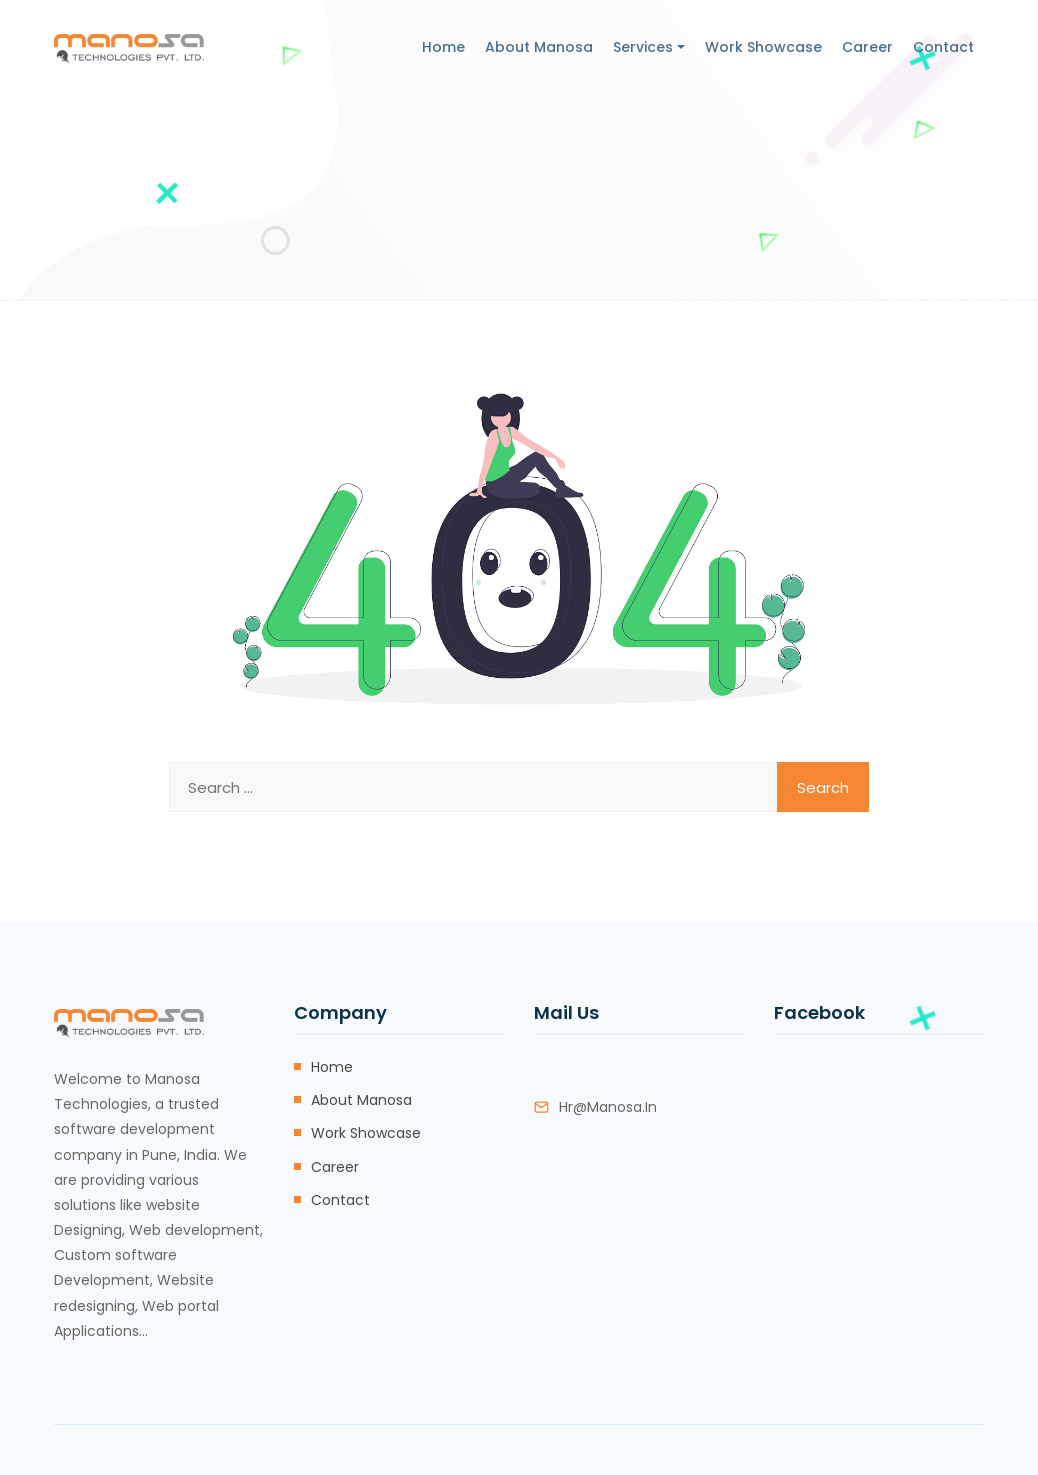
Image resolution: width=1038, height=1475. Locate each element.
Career (867, 47)
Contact (943, 47)
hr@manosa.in (608, 1107)
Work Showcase (763, 47)
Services (643, 47)
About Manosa (539, 47)
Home (443, 47)
